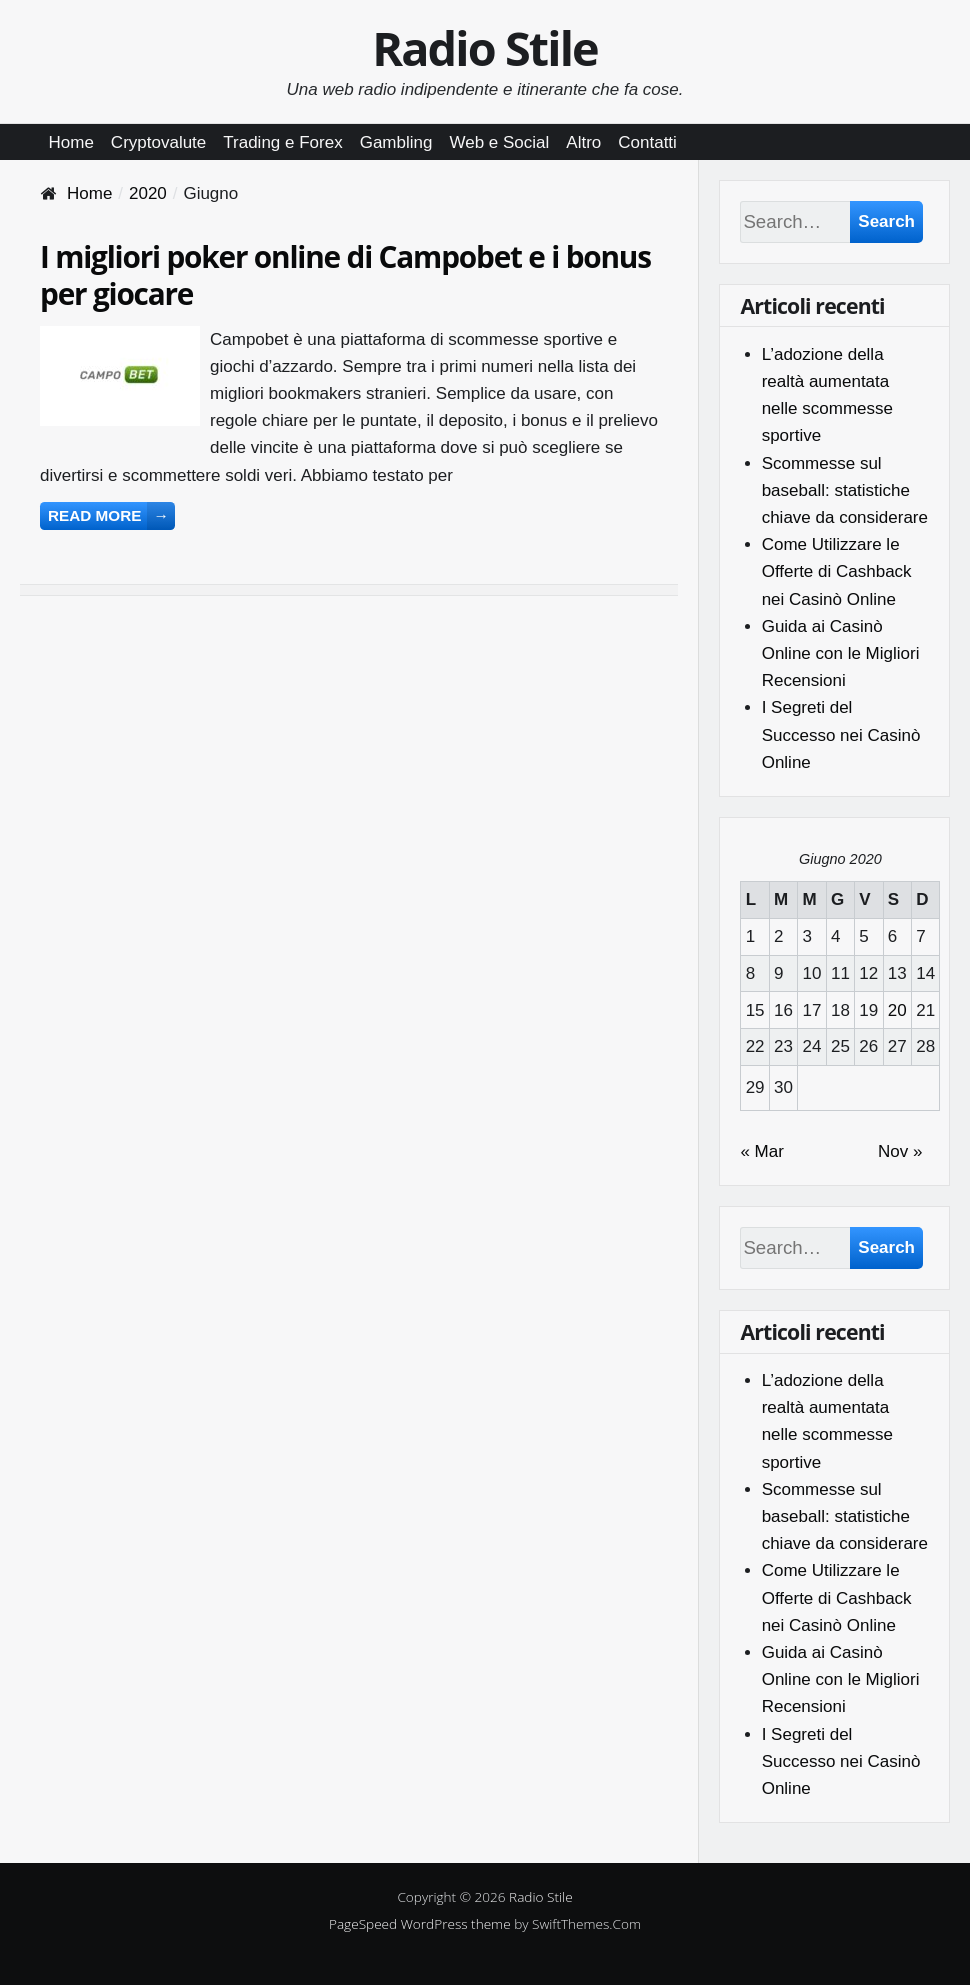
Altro (583, 142)
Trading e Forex (282, 142)
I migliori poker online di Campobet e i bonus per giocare (345, 275)
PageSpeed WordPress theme (420, 1923)
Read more (111, 515)
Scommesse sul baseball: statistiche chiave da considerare (845, 490)
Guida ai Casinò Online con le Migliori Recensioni (841, 653)
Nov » (900, 1151)
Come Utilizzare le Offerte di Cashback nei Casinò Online (837, 571)
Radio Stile (485, 48)
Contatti (647, 142)
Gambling (396, 142)
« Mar (761, 1151)
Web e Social (499, 142)
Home (71, 142)
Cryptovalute (158, 142)
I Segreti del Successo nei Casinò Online (841, 734)
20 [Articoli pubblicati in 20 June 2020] (897, 1010)
